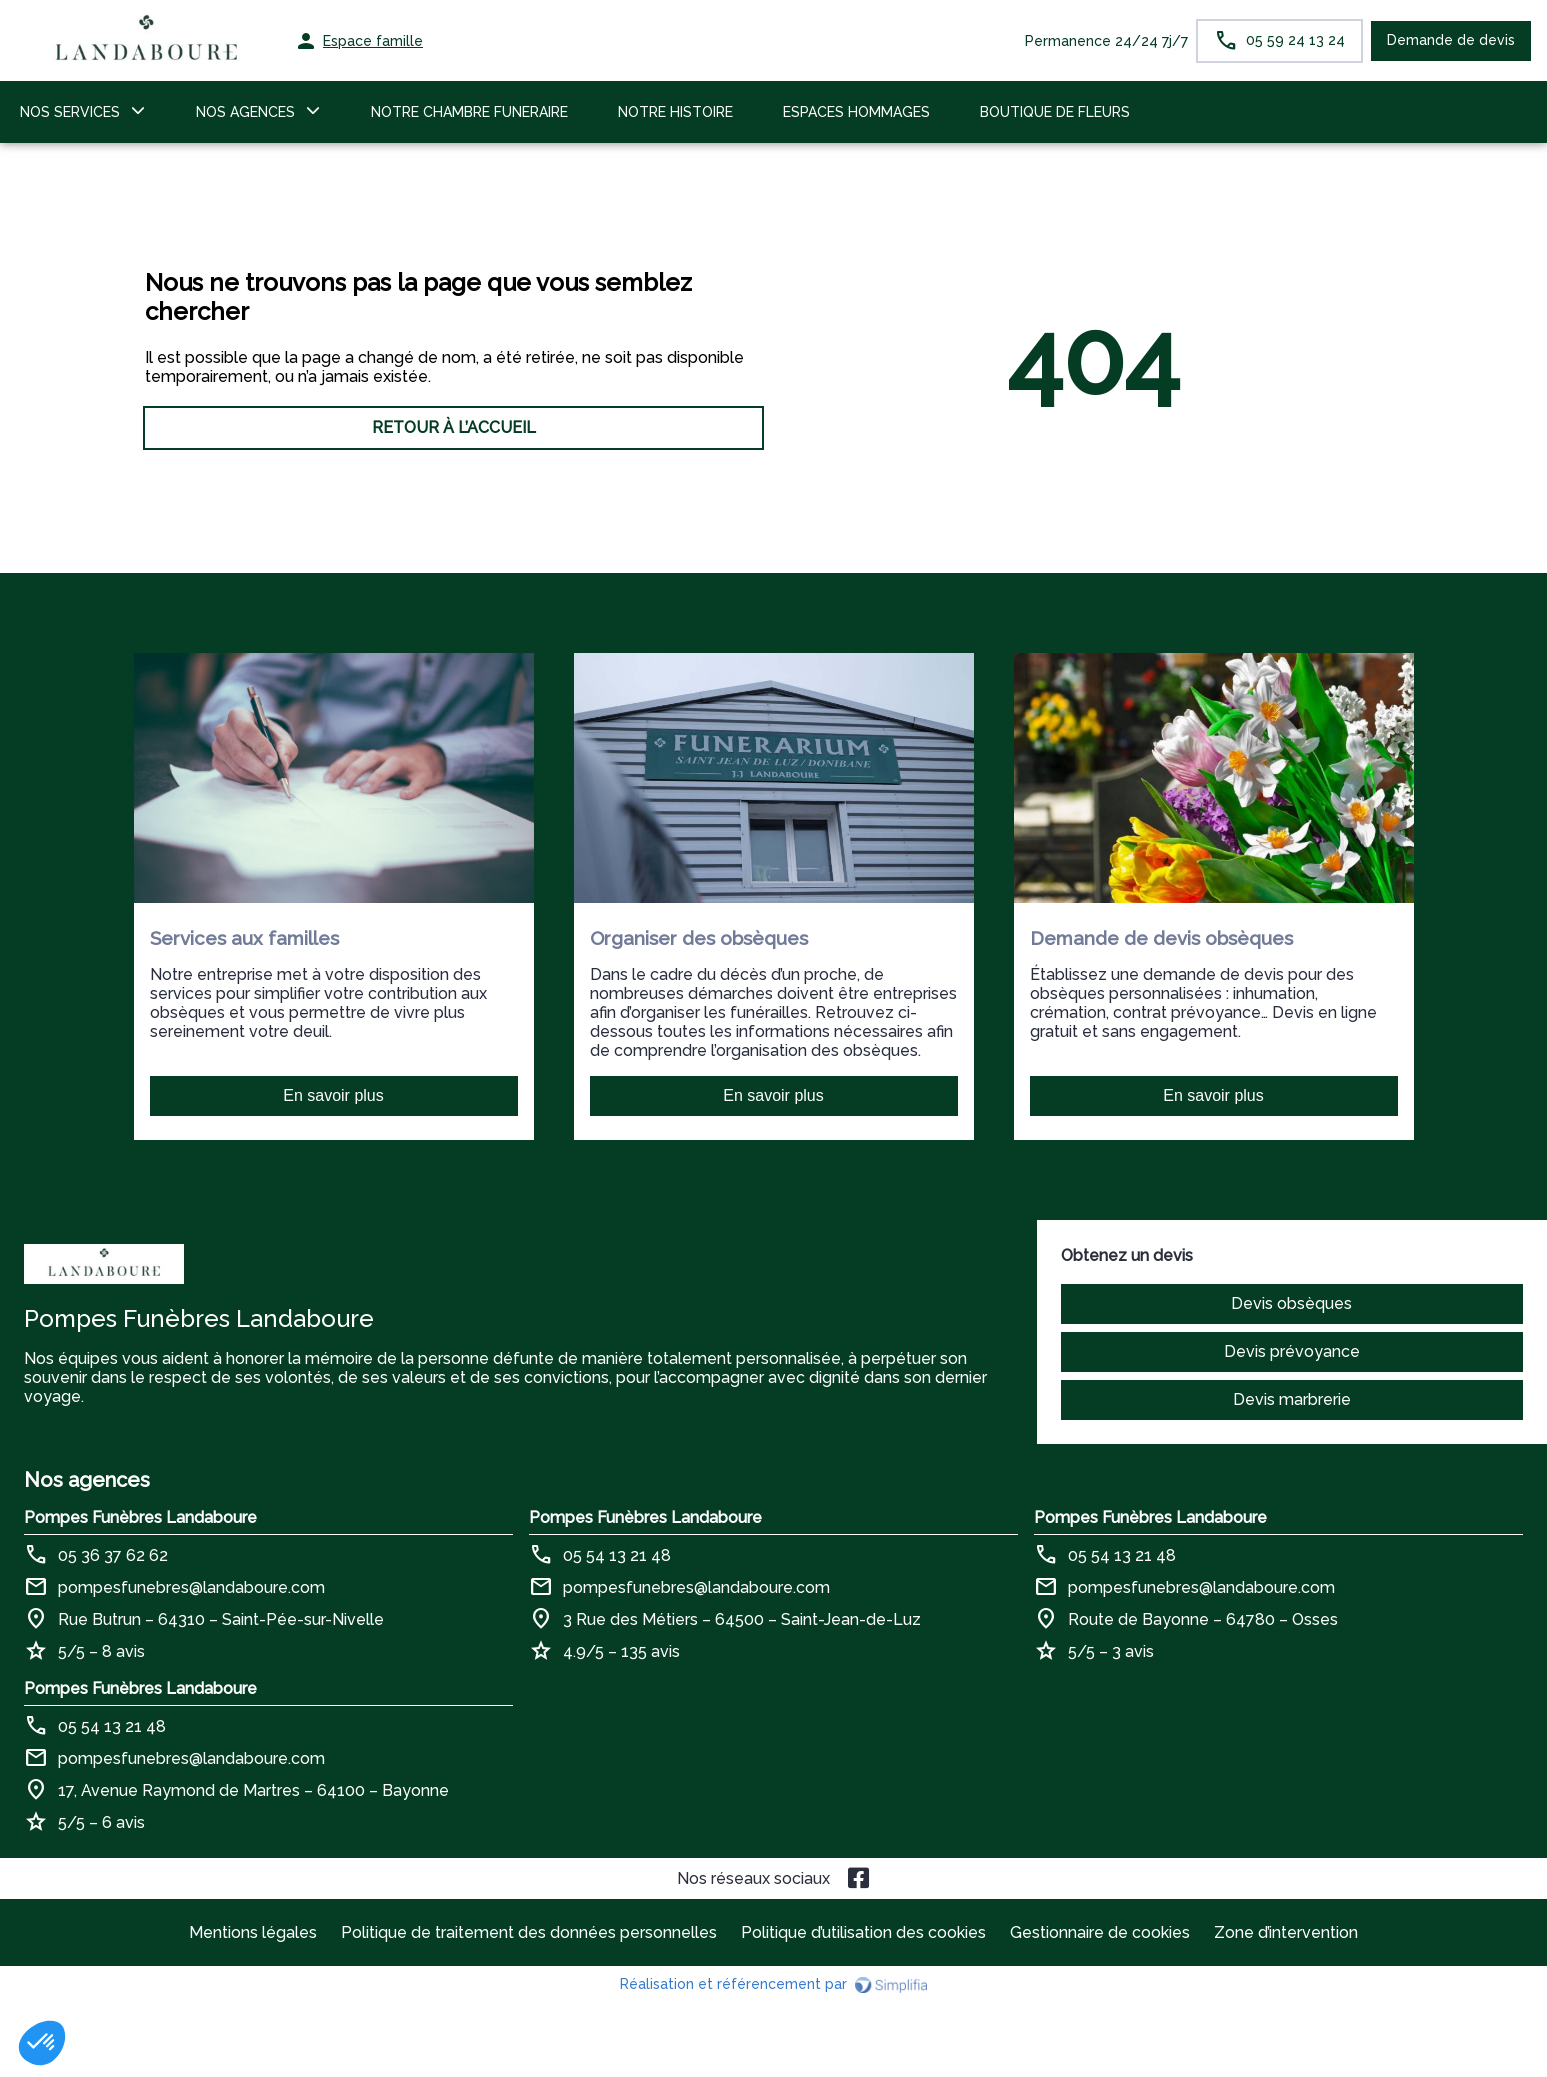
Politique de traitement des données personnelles (529, 1932)
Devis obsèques (1291, 1303)
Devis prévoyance (1292, 1351)
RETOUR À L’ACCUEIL (454, 427)
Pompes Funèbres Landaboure (140, 1517)
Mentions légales (253, 1932)
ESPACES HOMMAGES (856, 112)
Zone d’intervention (1286, 1932)
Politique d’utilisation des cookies (863, 1932)
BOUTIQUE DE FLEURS (1055, 112)
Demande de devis (1451, 40)
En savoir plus (333, 1095)
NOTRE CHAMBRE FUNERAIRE (469, 112)
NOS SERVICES (70, 112)
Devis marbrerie (1292, 1399)
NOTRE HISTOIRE (675, 112)
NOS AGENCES (245, 112)
